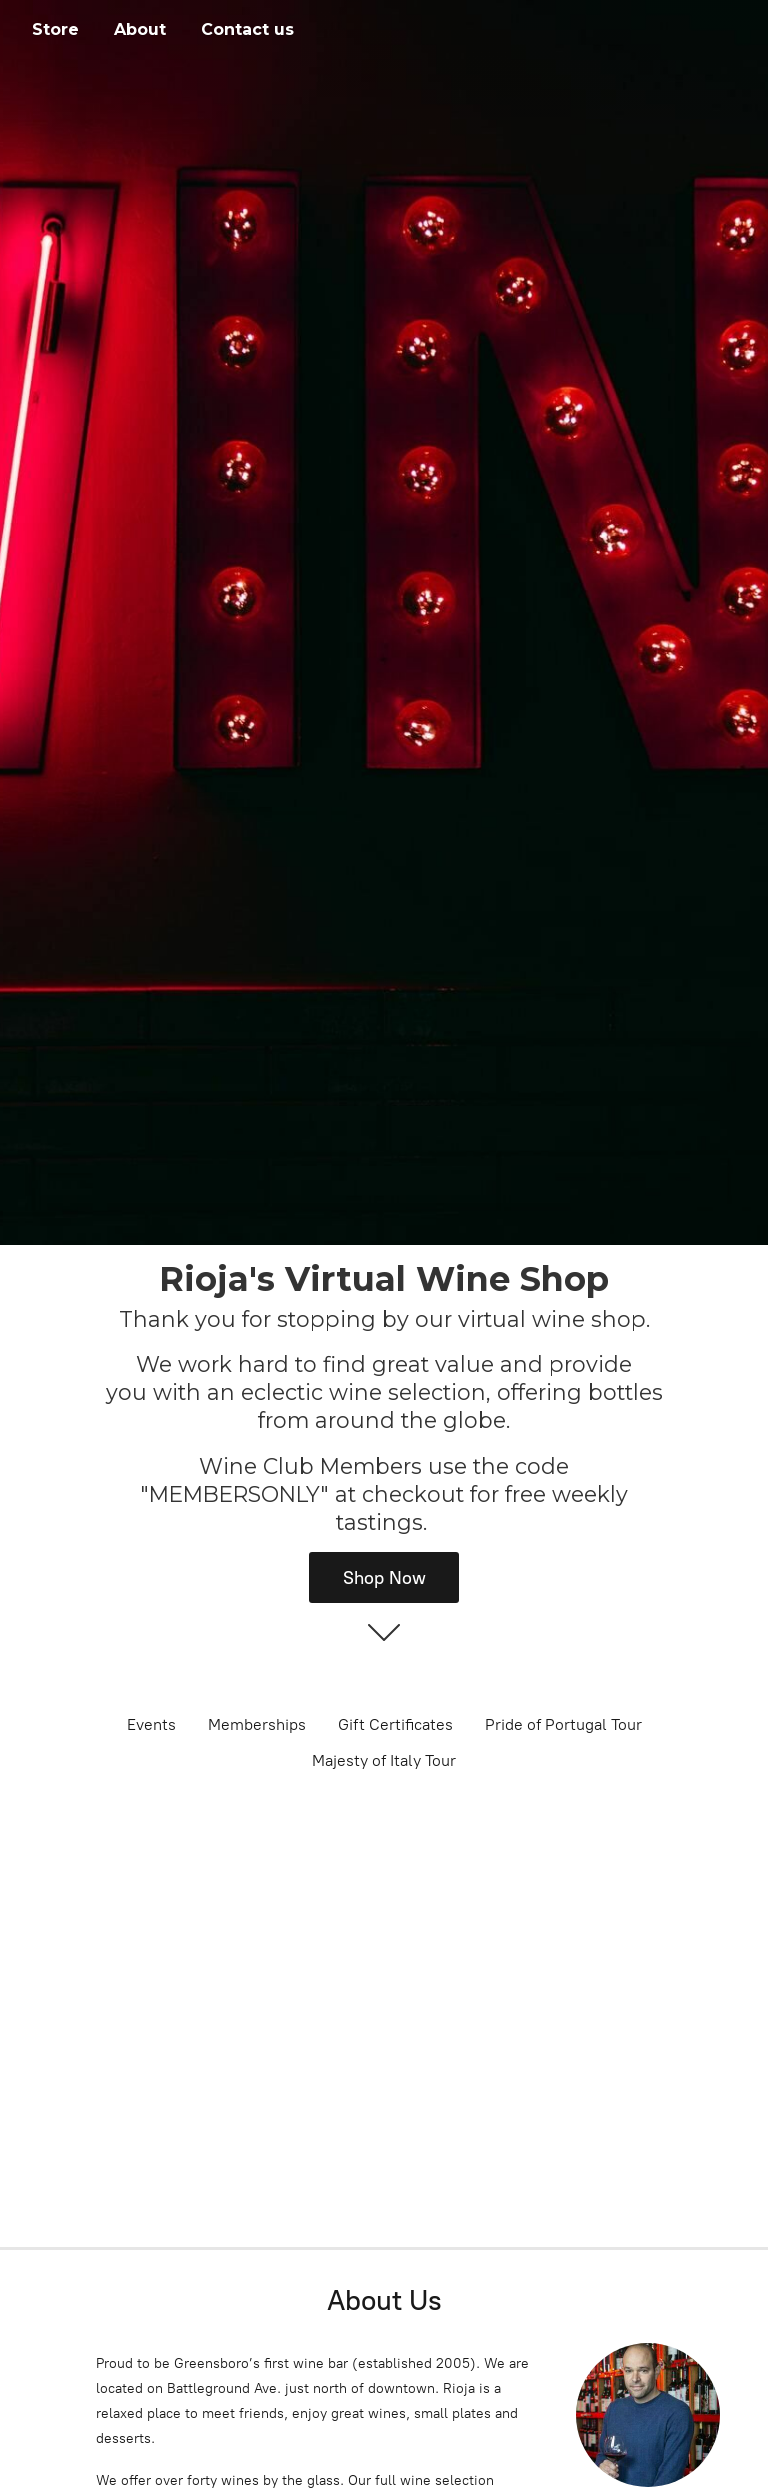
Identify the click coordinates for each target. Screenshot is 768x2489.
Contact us (247, 29)
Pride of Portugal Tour (563, 1724)
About (140, 29)
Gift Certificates (395, 1724)
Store (55, 29)
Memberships (257, 1724)
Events (151, 1724)
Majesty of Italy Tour (384, 1760)
